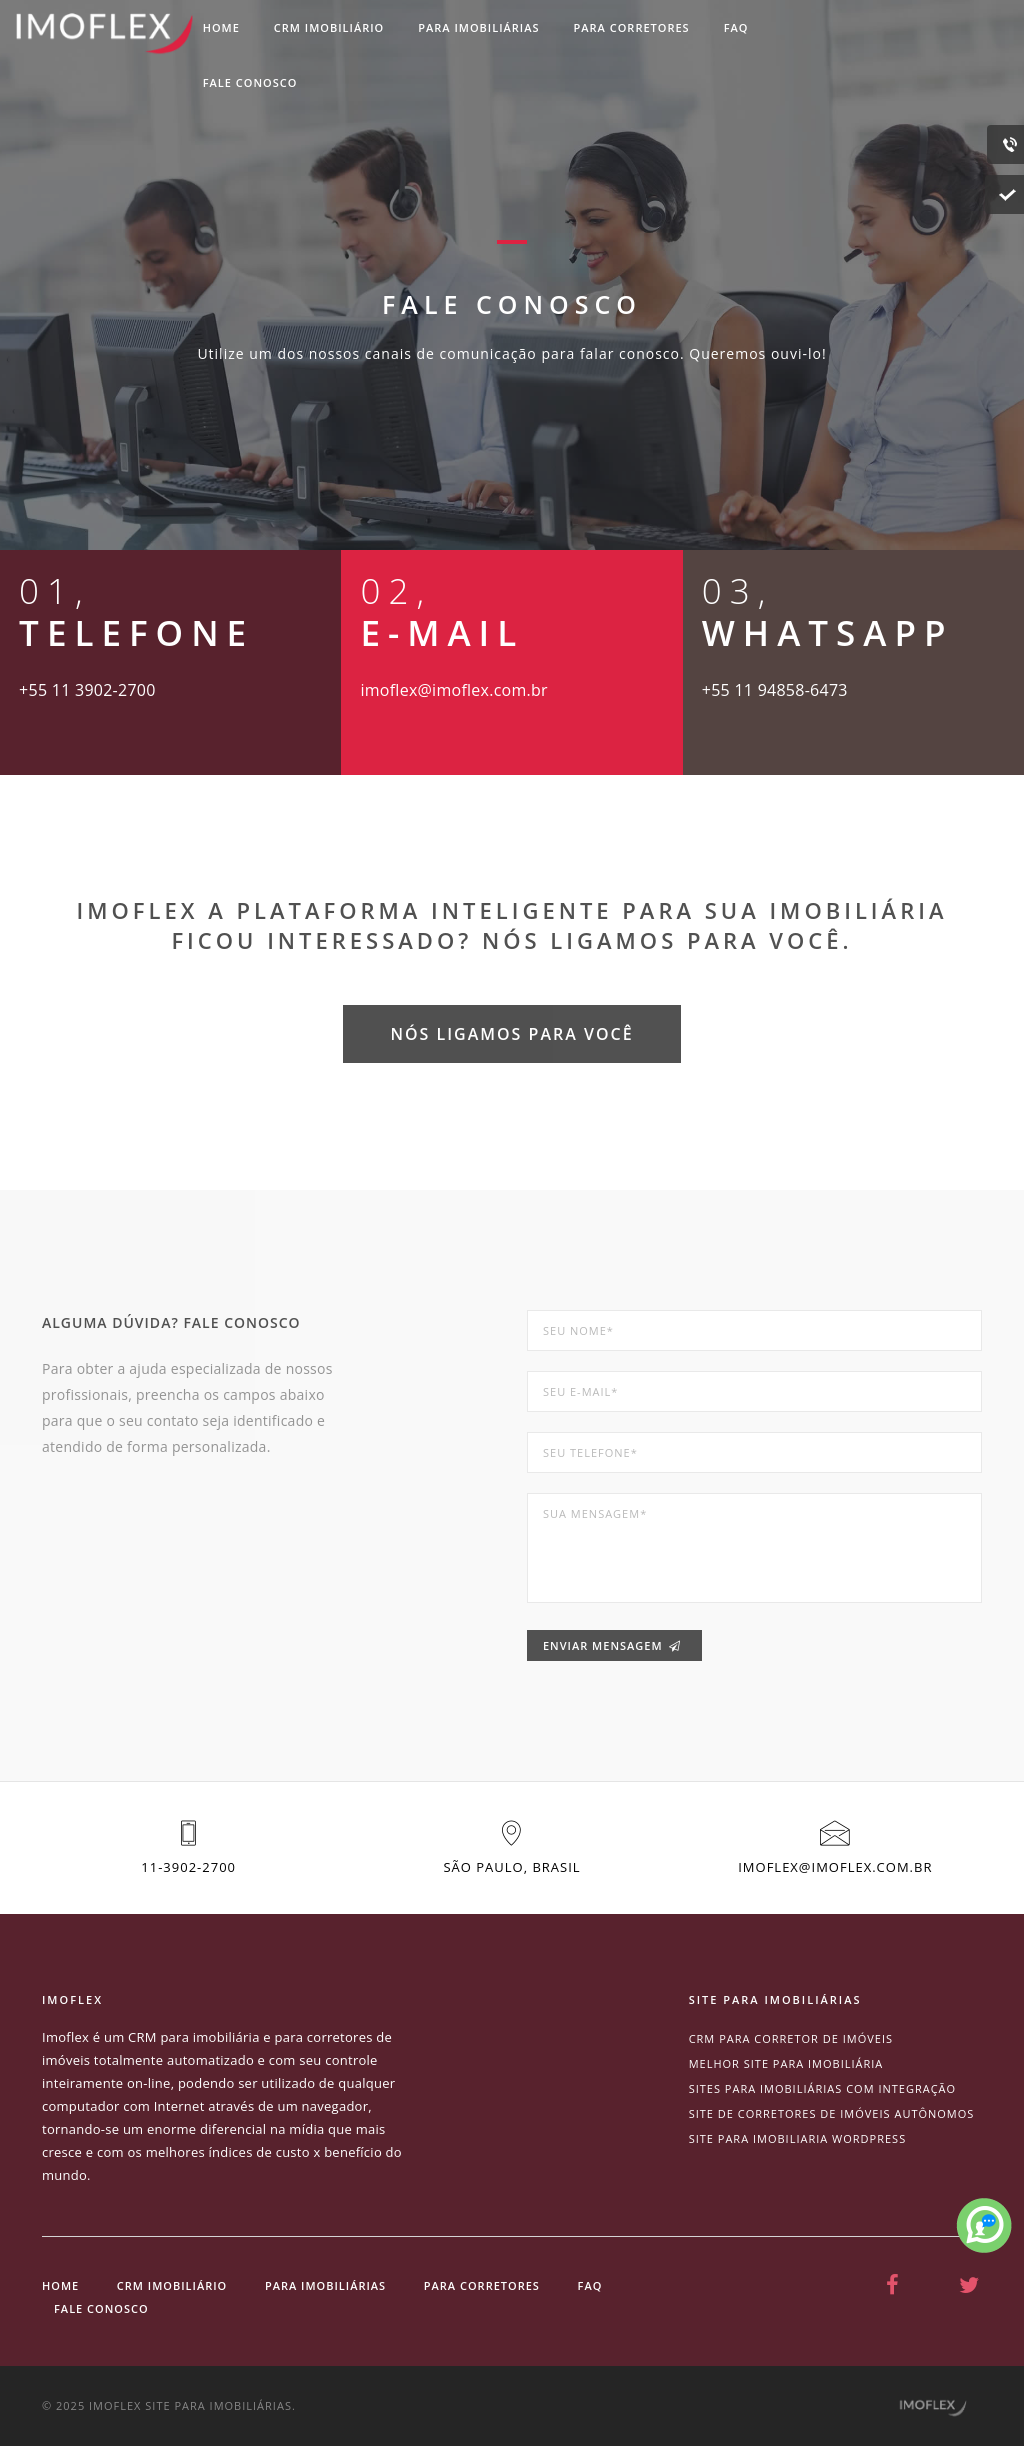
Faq (736, 27)
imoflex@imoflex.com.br (835, 1867)
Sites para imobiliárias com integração (822, 2088)
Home (221, 27)
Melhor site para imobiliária (786, 2063)
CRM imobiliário (329, 27)
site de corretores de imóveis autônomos (832, 2113)
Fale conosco (250, 82)
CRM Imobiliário (172, 2285)
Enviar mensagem (612, 1645)
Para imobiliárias (478, 27)
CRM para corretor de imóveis (791, 2038)
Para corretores (632, 27)
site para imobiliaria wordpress (798, 2138)
